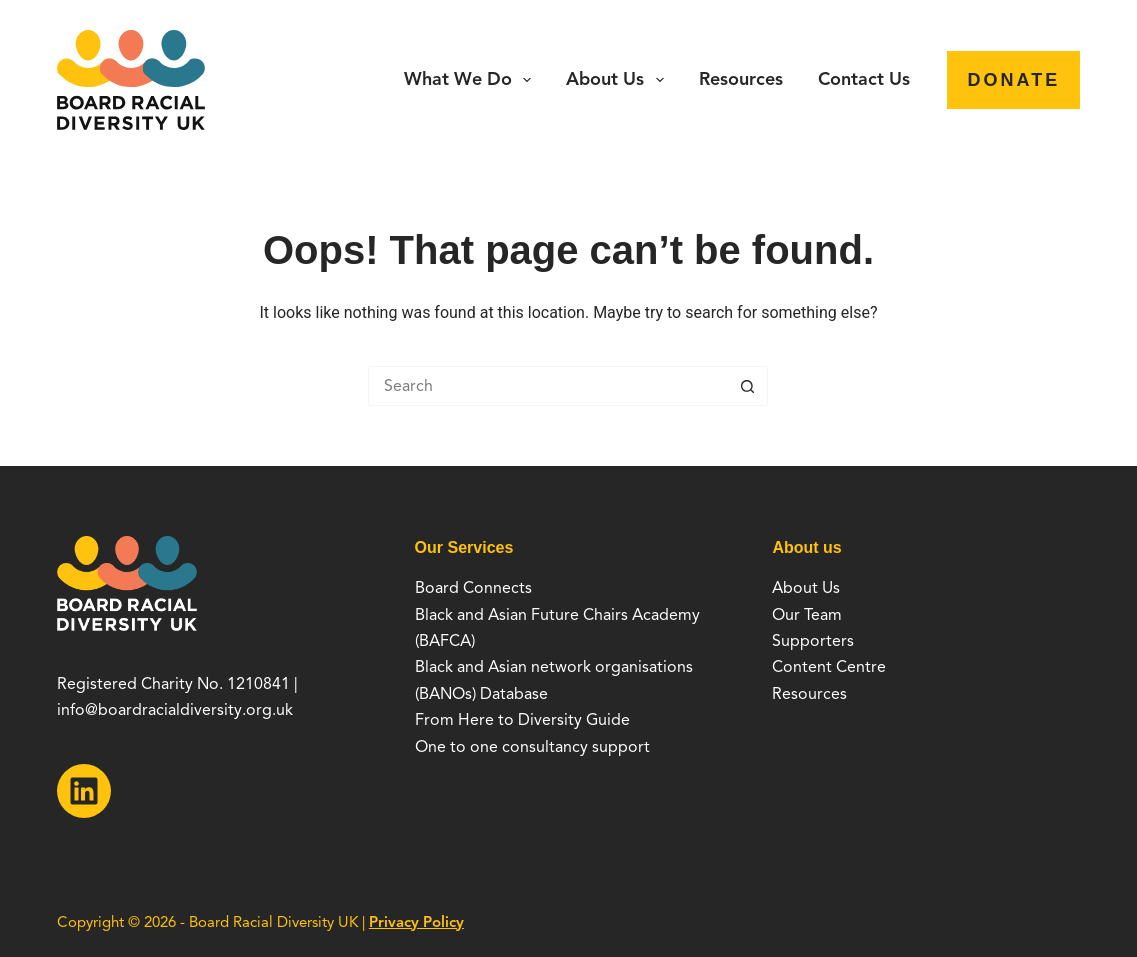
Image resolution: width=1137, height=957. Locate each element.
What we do (472, 80)
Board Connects (473, 588)
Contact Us (864, 79)
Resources (741, 79)
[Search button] (748, 386)
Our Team (807, 615)
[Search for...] (548, 386)
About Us (619, 80)
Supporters (813, 641)
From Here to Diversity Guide (522, 720)
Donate (1013, 80)
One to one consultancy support (532, 747)
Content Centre (829, 667)
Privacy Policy (416, 922)
